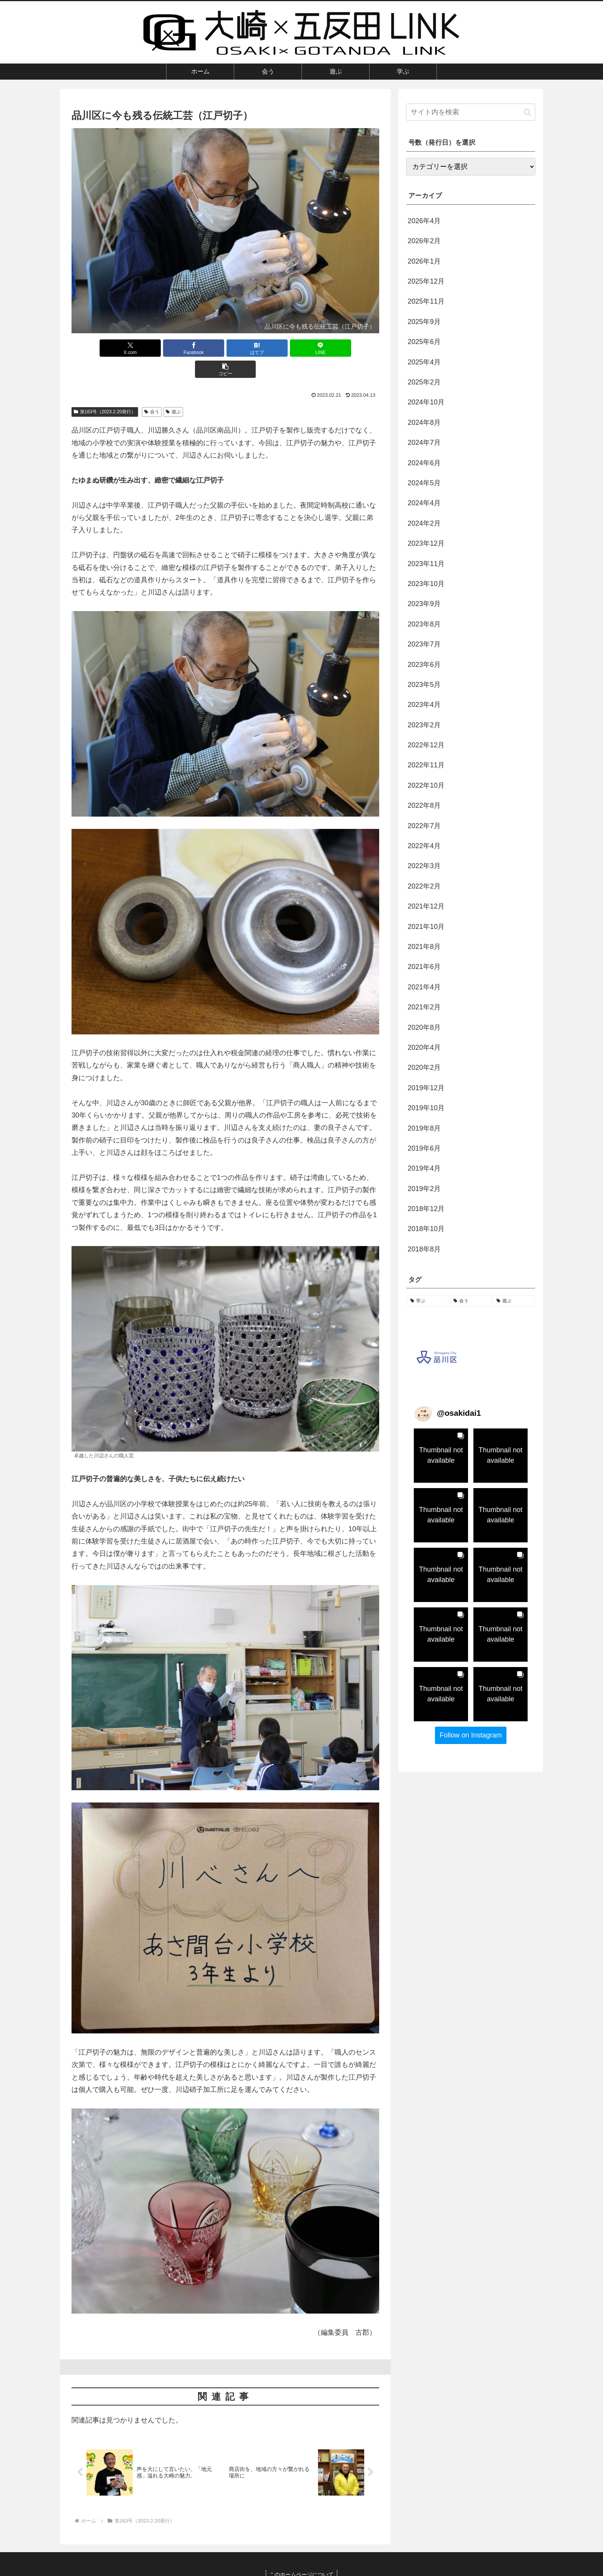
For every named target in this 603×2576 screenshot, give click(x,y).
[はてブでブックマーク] (225, 348)
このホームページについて (301, 2552)
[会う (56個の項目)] (470, 1301)
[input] (470, 112)
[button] (328, 348)
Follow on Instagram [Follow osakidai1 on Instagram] (471, 1735)
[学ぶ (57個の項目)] (427, 1301)
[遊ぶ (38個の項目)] (514, 1301)
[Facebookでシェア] (173, 348)
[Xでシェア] (122, 348)
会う (151, 390)
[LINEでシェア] (277, 348)
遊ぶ (173, 390)
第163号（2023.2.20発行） (105, 390)
